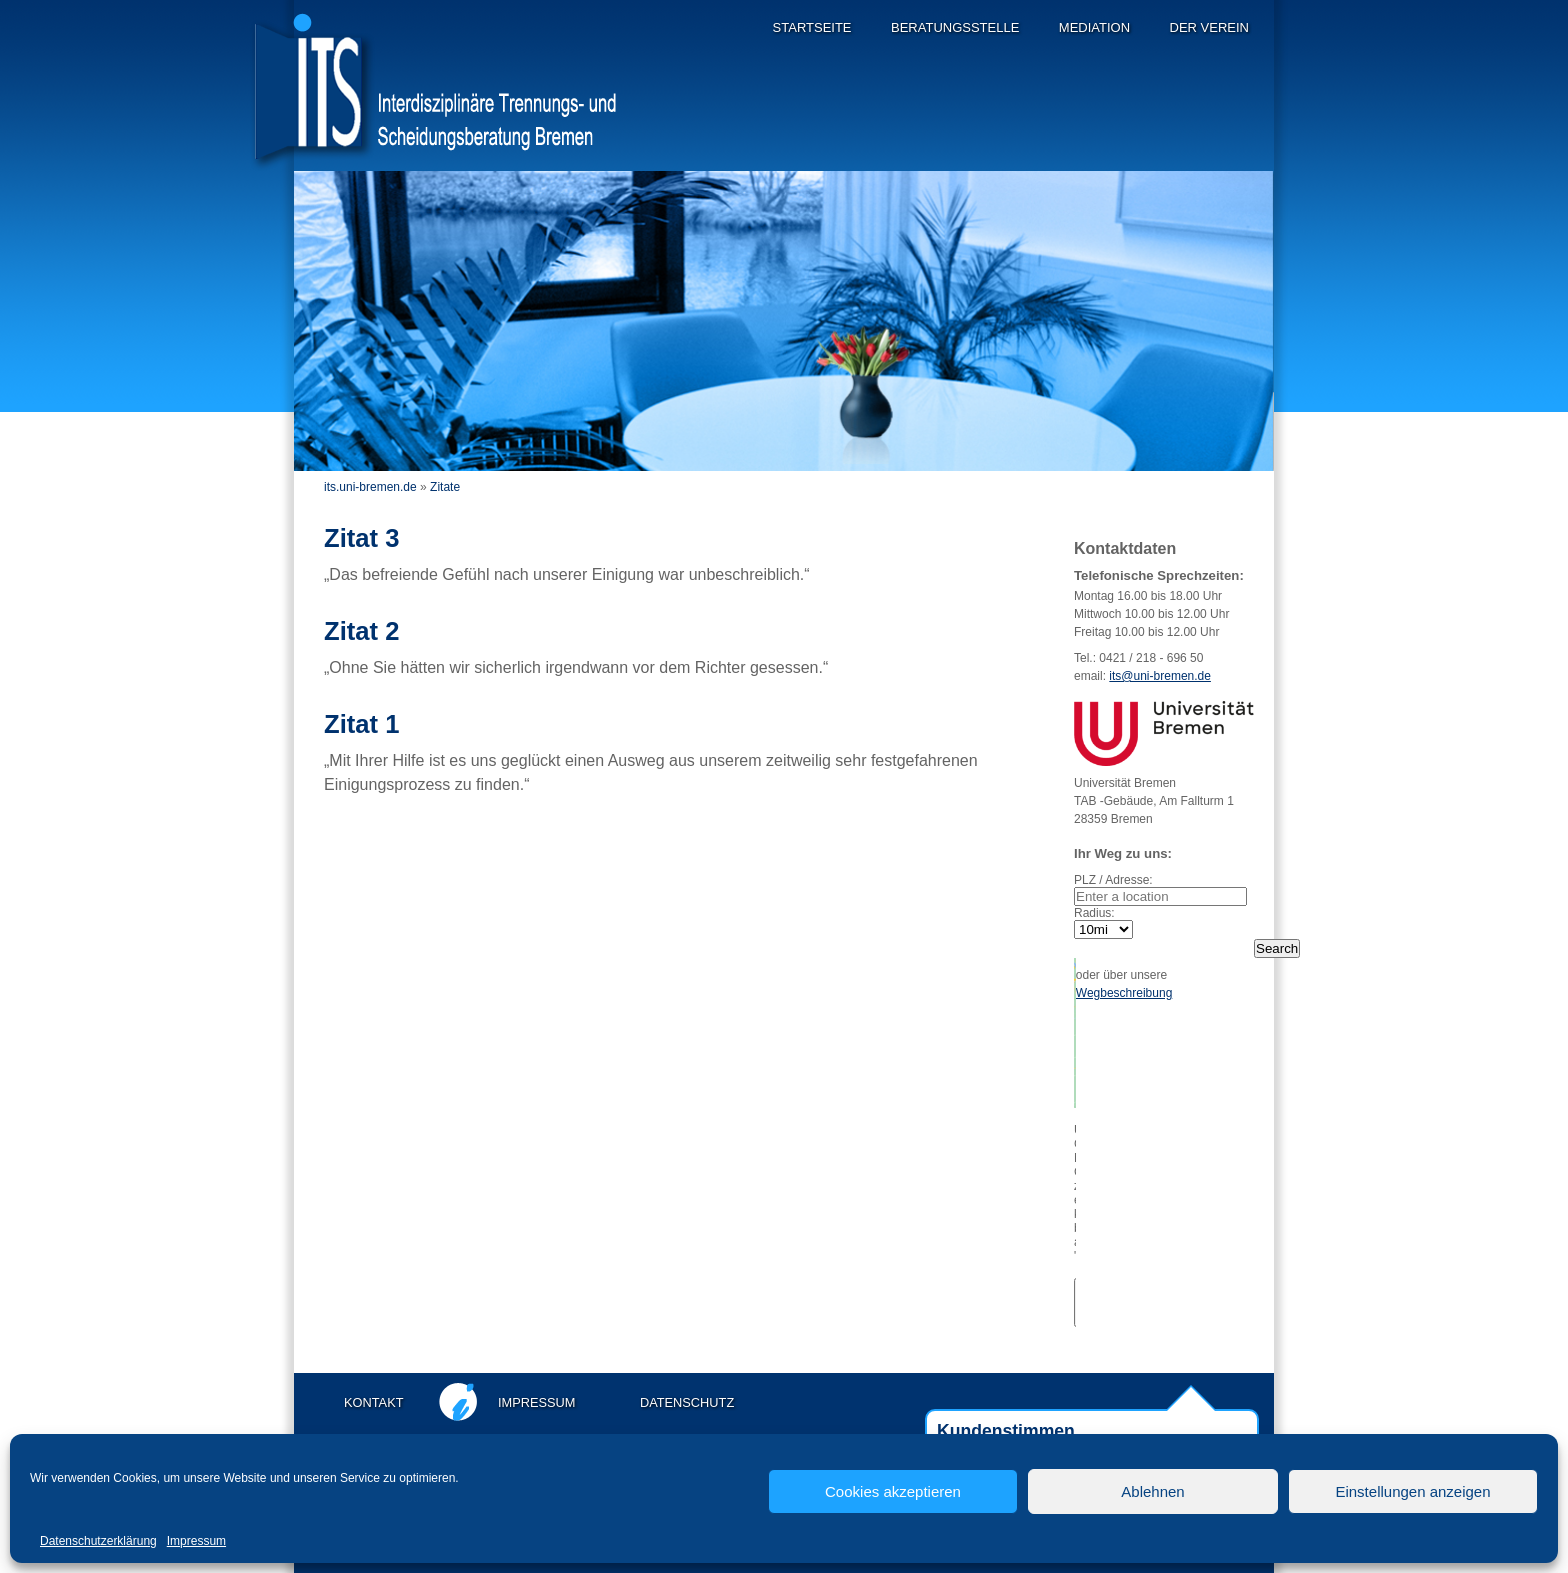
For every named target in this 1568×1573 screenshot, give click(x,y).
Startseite (812, 27)
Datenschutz (687, 1402)
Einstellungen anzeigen (1412, 1491)
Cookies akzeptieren (893, 1491)
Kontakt (374, 1402)
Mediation (1094, 27)
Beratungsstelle (955, 27)
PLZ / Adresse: (1113, 880)
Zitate (445, 487)
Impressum (196, 1541)
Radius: (1094, 913)
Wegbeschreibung (1124, 993)
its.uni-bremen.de (370, 487)
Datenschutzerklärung (98, 1541)
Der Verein (1209, 27)
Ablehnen (1152, 1491)
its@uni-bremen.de (1160, 676)
